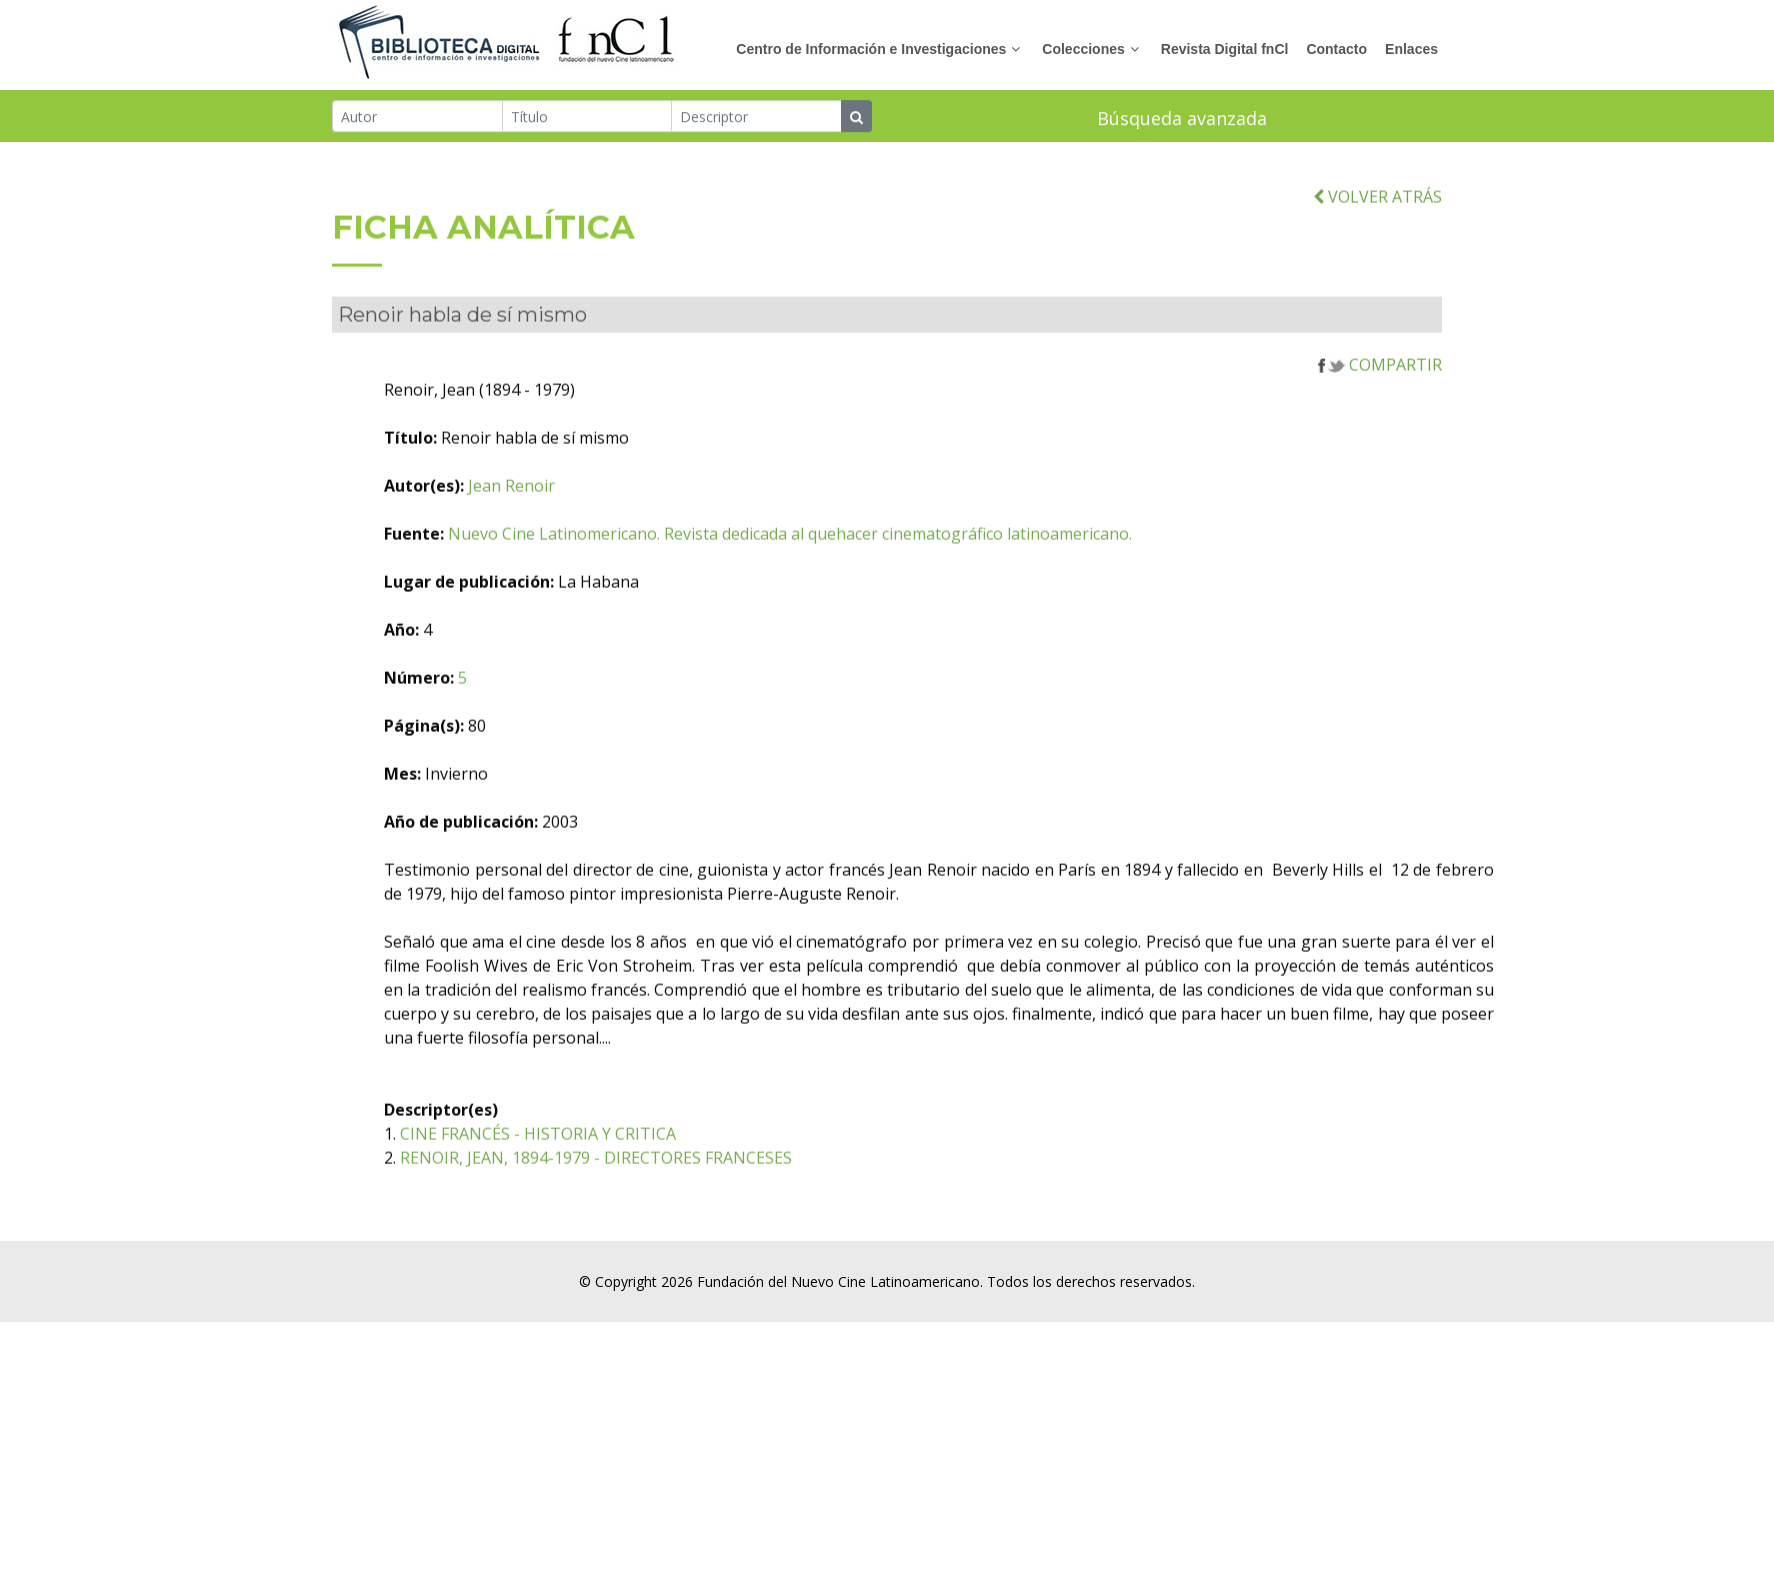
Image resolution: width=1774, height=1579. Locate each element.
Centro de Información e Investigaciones (871, 49)
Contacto (1336, 49)
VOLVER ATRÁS (1377, 229)
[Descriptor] (756, 118)
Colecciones (1083, 49)
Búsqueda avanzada (1182, 120)
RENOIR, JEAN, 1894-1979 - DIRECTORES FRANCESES (702, 1191)
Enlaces (1411, 49)
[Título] (587, 118)
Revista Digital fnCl (1225, 49)
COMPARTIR (1380, 398)
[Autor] (417, 118)
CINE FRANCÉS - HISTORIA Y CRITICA (644, 1167)
